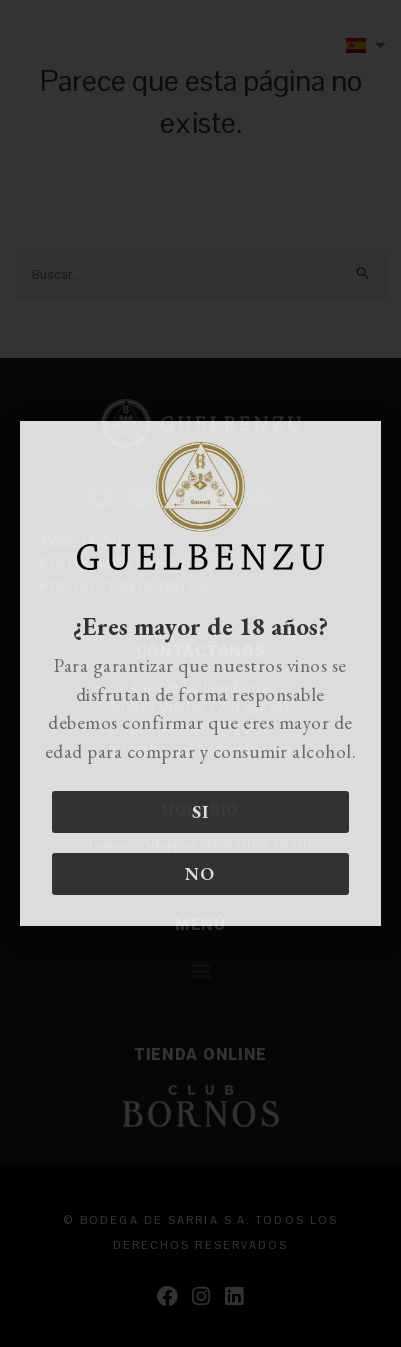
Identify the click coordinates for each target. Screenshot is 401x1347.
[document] (200, 673)
